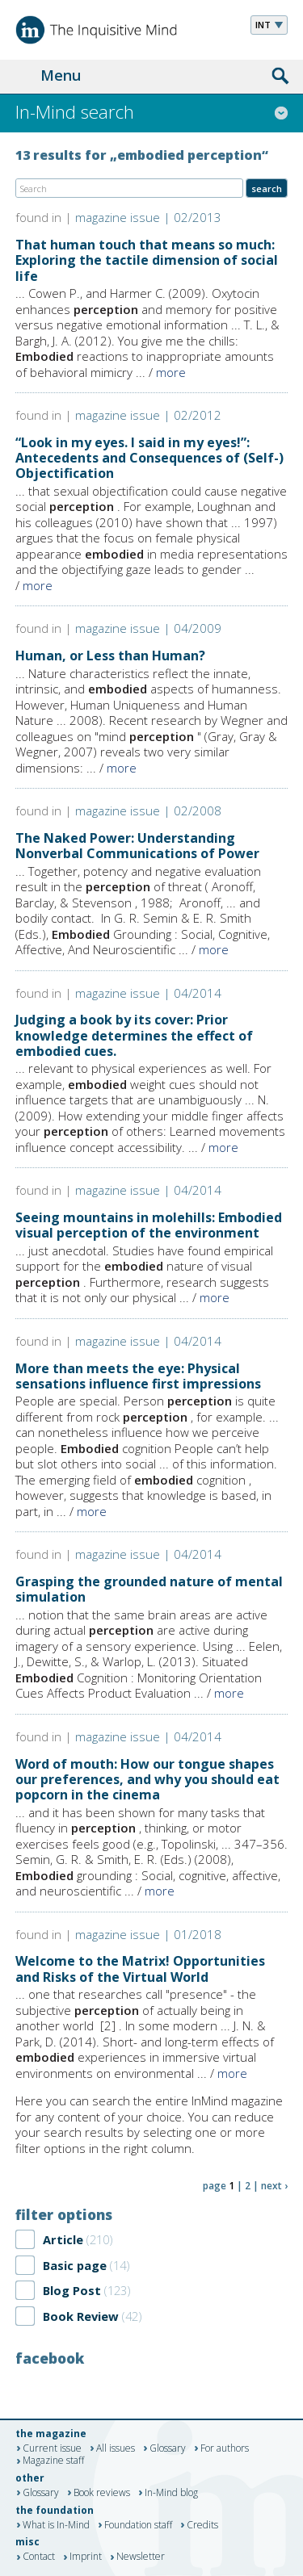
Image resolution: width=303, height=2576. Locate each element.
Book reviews (102, 2492)
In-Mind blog (171, 2492)
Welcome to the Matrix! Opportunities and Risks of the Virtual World (140, 1968)
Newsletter (140, 2557)
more (171, 372)
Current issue (52, 2448)
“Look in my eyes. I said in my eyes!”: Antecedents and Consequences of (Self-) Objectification (149, 458)
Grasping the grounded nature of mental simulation (149, 1589)
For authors (224, 2448)
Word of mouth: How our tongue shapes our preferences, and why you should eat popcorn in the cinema (147, 1779)
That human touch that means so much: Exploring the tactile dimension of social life (146, 260)
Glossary (167, 2448)
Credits (202, 2525)
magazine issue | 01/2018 (148, 1934)
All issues (115, 2448)
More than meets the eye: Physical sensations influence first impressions (138, 1376)
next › (274, 2186)
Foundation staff (138, 2525)
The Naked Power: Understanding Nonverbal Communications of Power (137, 845)
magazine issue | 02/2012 (148, 415)
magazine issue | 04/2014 (148, 993)
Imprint (85, 2557)
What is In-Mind (56, 2525)
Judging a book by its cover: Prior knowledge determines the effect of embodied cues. (134, 1035)
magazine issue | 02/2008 (148, 810)
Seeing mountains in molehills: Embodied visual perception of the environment (148, 1225)
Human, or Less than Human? (110, 655)
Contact (39, 2557)
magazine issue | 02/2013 (148, 217)
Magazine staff (53, 2461)
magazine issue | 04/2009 (148, 628)
